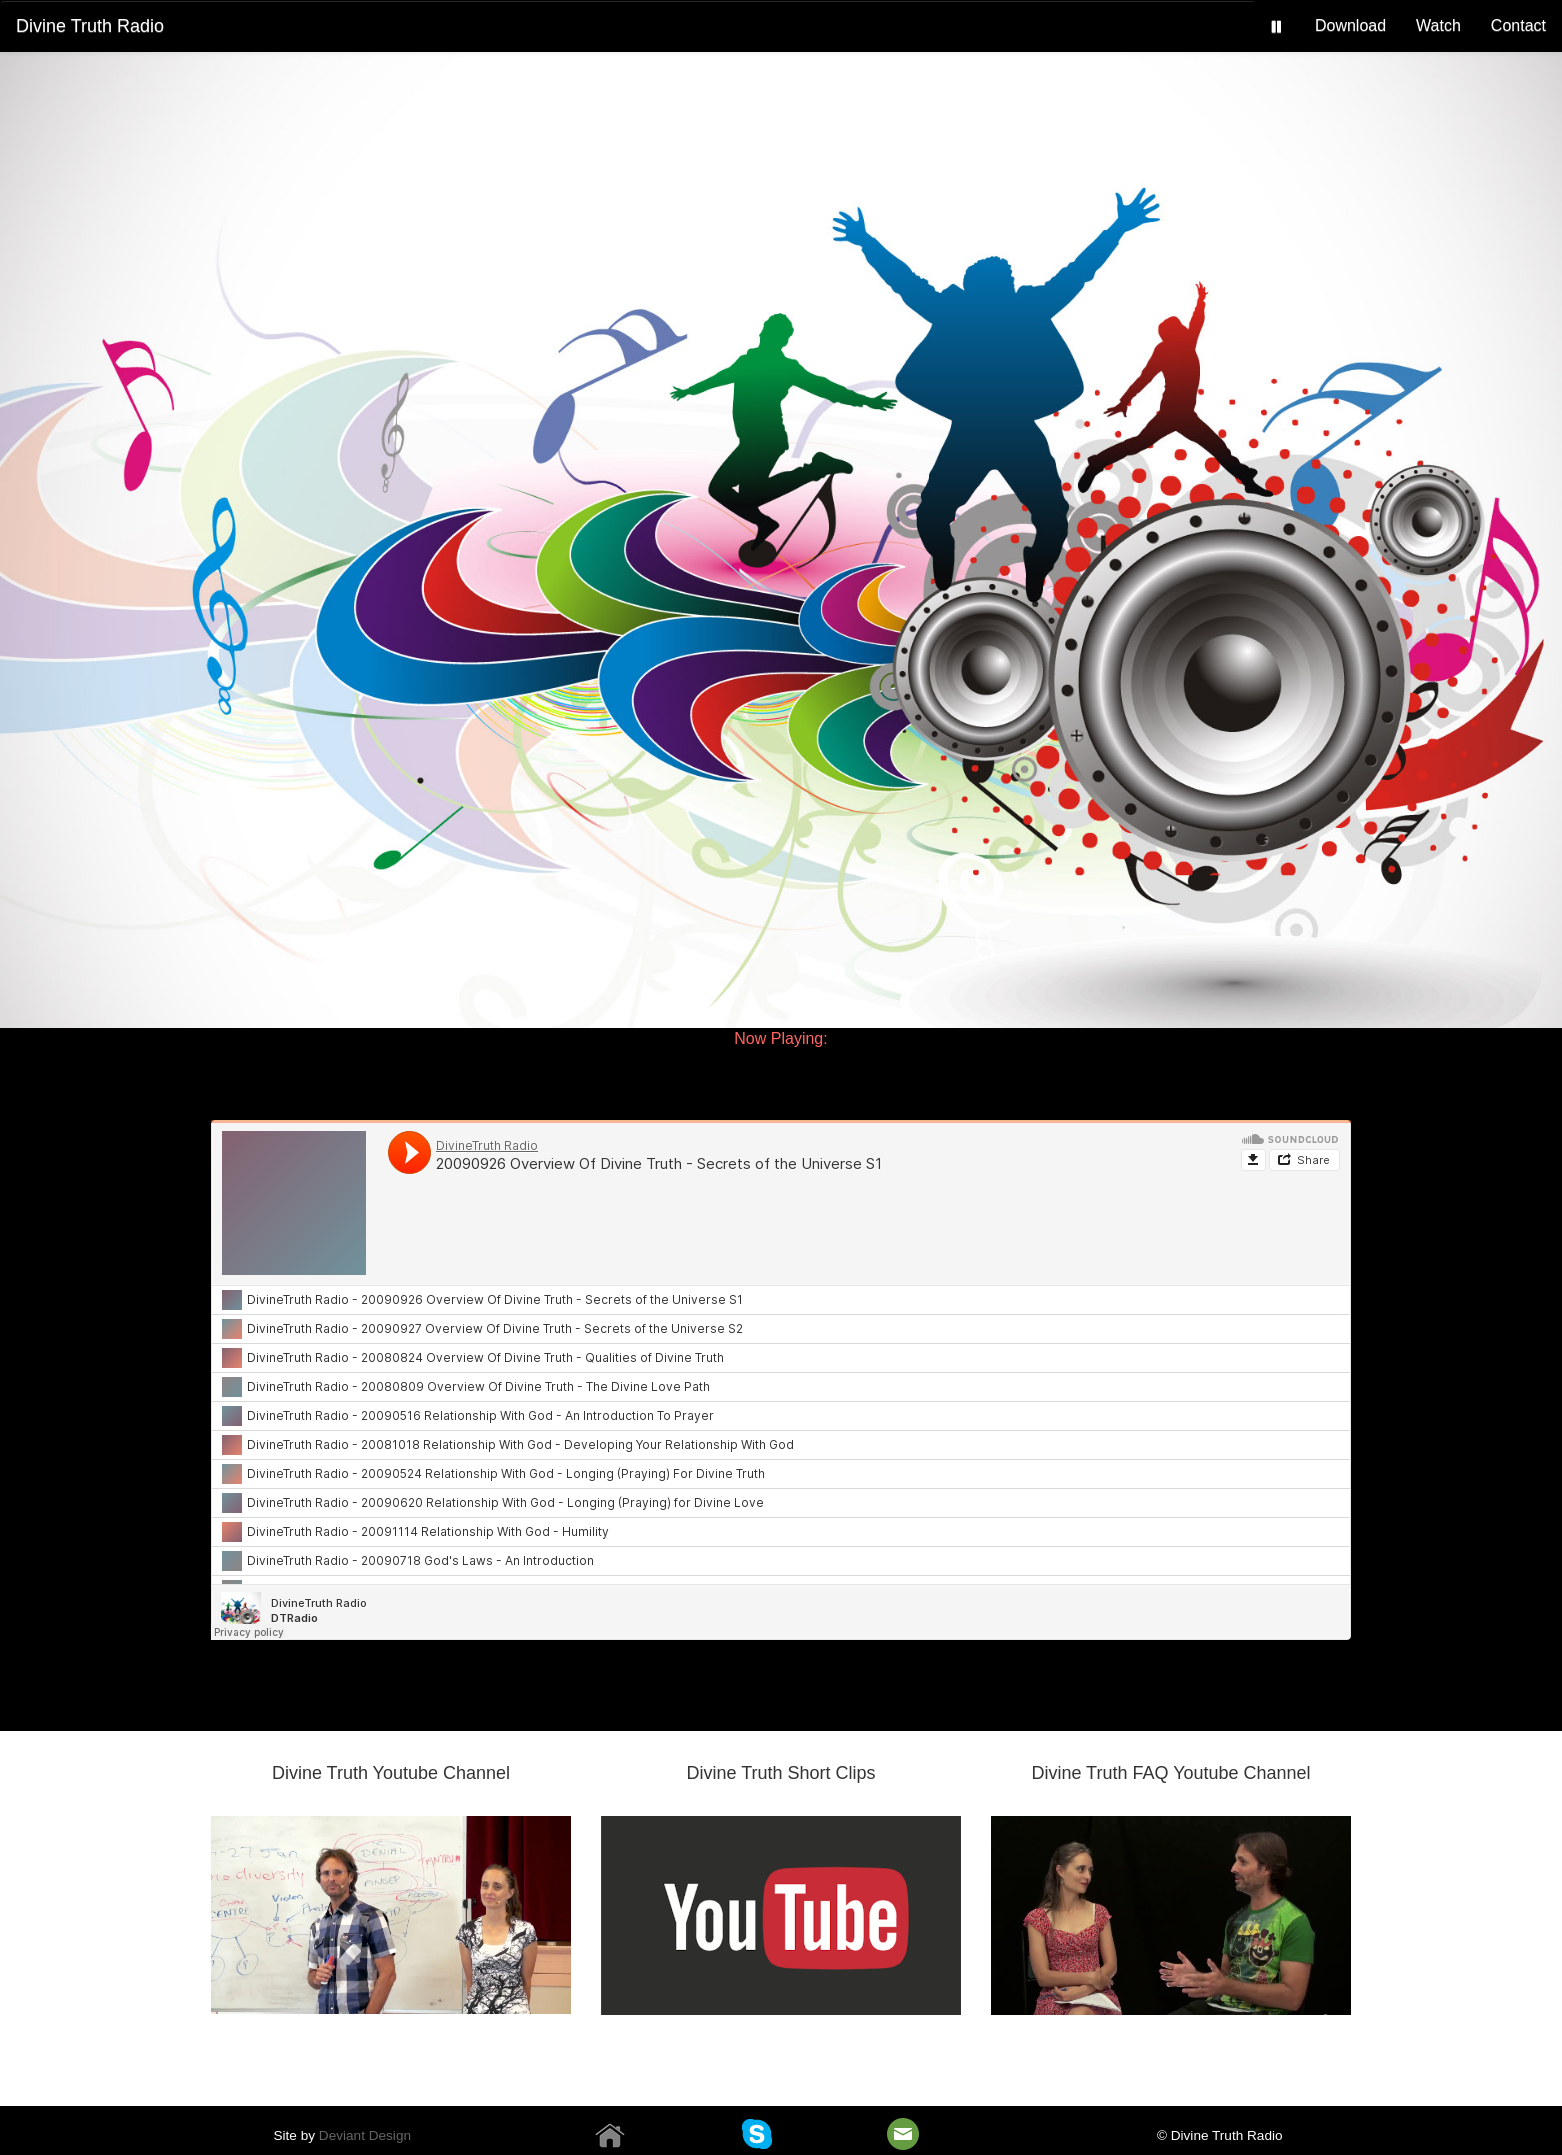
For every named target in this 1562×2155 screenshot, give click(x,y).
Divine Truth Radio (90, 26)
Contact (1518, 25)
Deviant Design (365, 2135)
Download (1350, 25)
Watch (1438, 25)
